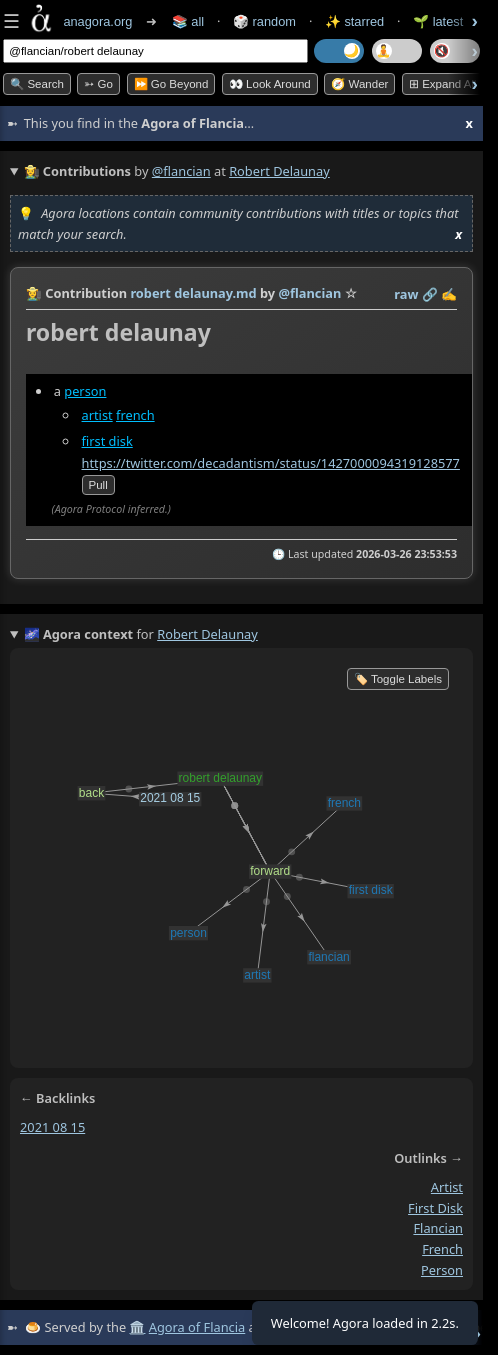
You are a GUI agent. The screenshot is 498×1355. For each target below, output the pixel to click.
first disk (107, 441)
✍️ (449, 294)
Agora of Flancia (197, 1327)
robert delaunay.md (193, 293)
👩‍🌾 (34, 293)
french (135, 415)
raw (406, 294)
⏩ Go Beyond (171, 84)
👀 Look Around (270, 84)
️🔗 (430, 294)
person (85, 391)
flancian (438, 1228)
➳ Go (98, 84)
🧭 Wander (359, 84)
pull (98, 485)
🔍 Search (37, 84)
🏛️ (137, 1327)
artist (97, 415)
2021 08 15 (52, 1127)
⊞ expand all (443, 84)
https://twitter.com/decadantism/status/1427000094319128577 (271, 462)
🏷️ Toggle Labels (398, 679)
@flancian (181, 171)
